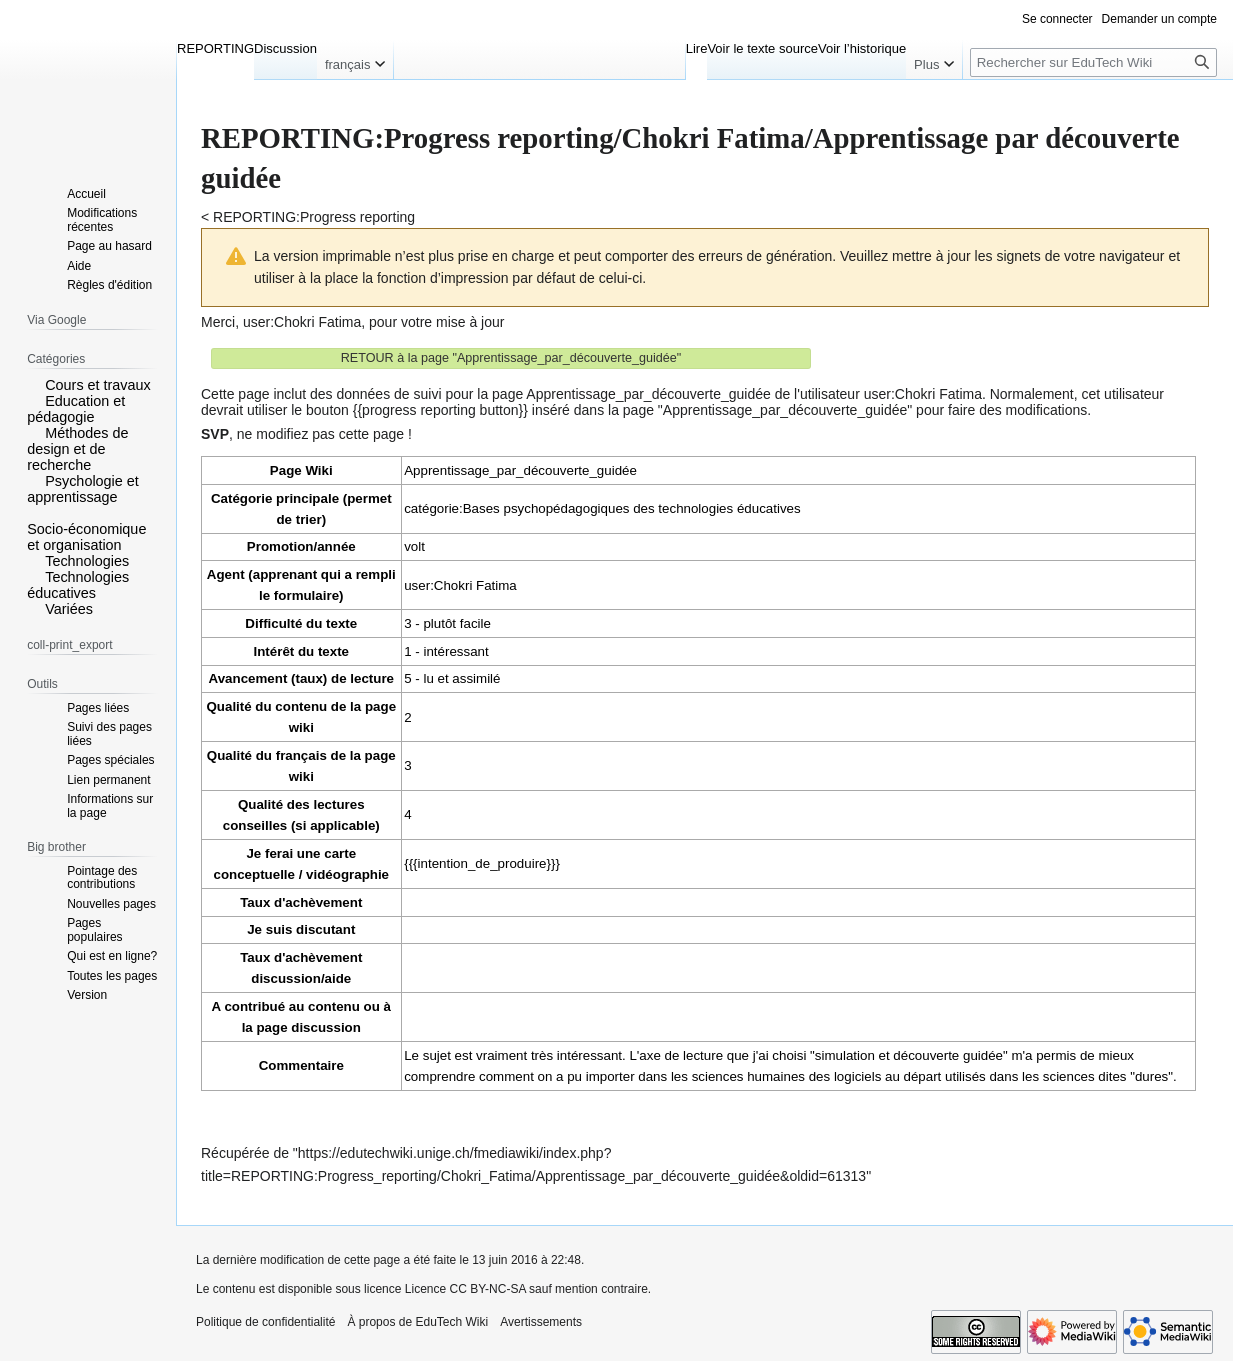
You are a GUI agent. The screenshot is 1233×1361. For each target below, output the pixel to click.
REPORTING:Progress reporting (314, 217)
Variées (69, 609)
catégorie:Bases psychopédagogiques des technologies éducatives (602, 508)
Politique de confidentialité (265, 1322)
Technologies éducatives (78, 585)
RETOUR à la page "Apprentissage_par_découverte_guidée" (511, 358)
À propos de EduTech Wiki (417, 1322)
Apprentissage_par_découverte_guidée (520, 470)
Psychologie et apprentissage (83, 489)
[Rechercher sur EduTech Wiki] (1093, 62)
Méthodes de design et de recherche (77, 449)
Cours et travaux (98, 385)
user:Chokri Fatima (302, 322)
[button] (34, 384)
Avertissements (541, 1322)
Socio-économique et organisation (86, 537)
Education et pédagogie (76, 409)
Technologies (87, 561)
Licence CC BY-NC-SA (465, 1289)
